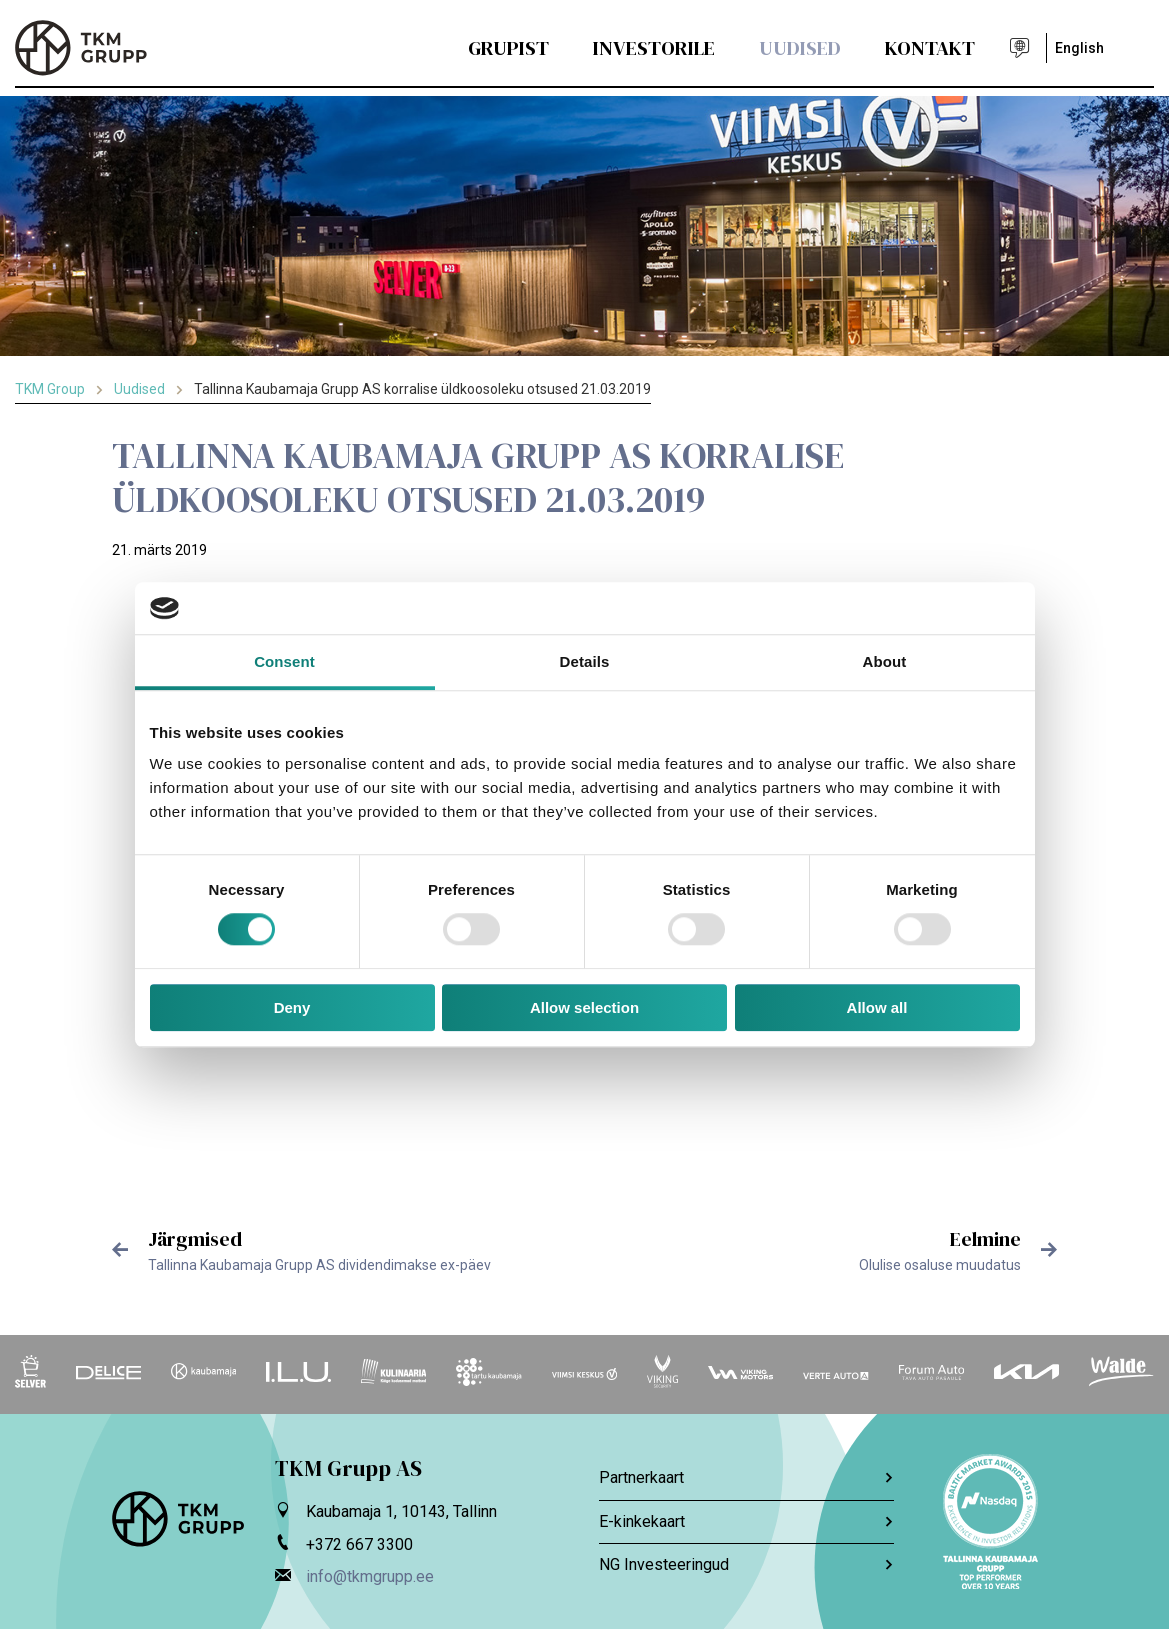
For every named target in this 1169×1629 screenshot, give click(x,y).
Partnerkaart (746, 1477)
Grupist (508, 48)
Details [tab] (585, 661)
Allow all (877, 1007)
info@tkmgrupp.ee (370, 1576)
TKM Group (50, 389)
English (1079, 48)
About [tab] (885, 661)
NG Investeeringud (746, 1564)
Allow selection (584, 1007)
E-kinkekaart (746, 1521)
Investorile (654, 48)
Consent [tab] (284, 661)
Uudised (800, 48)
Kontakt (930, 48)
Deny (292, 1007)
